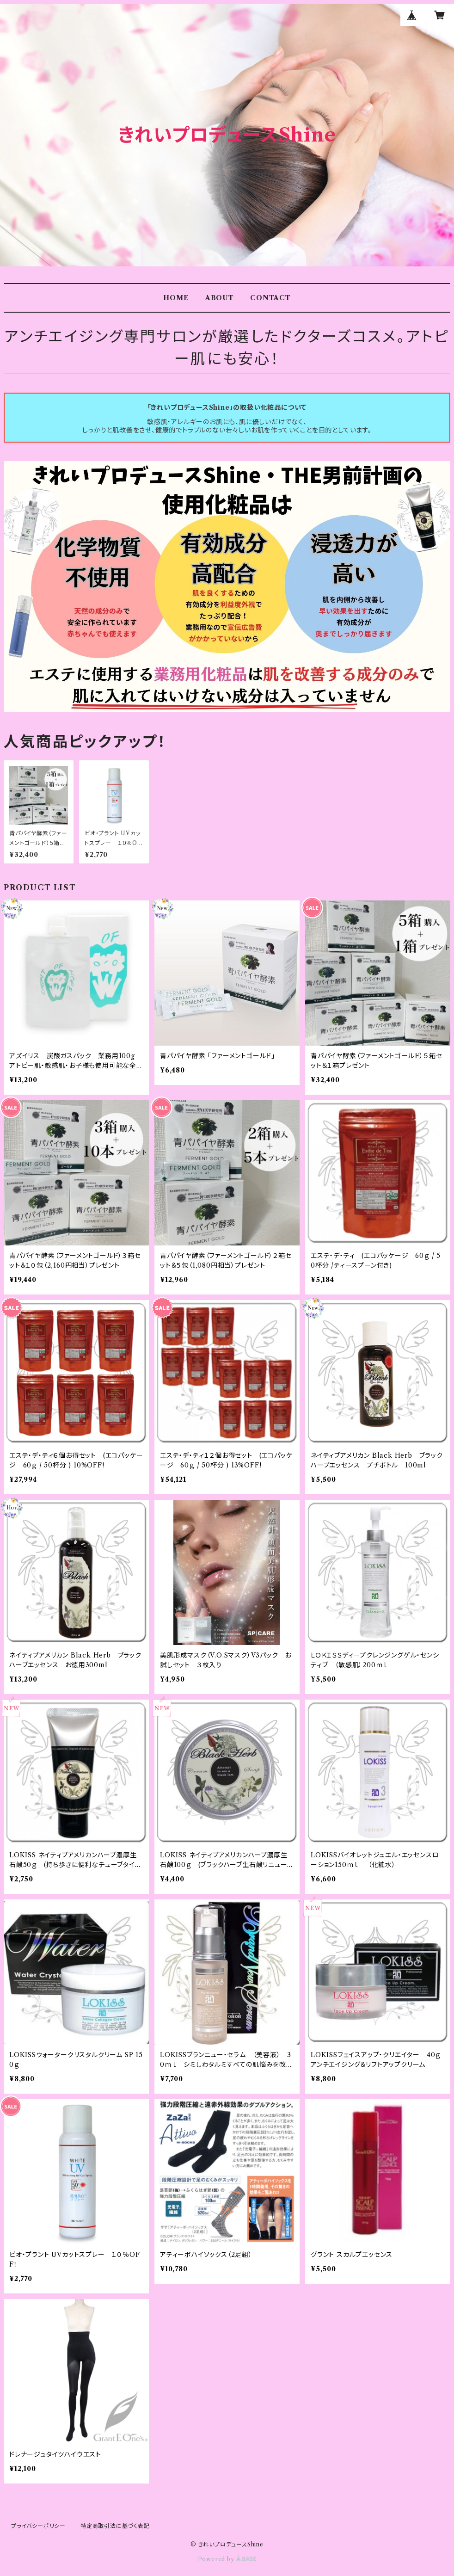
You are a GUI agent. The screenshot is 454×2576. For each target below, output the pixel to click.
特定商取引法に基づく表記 (115, 2525)
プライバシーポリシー (38, 2525)
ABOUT (219, 298)
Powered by (227, 2559)
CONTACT (270, 298)
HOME (176, 298)
